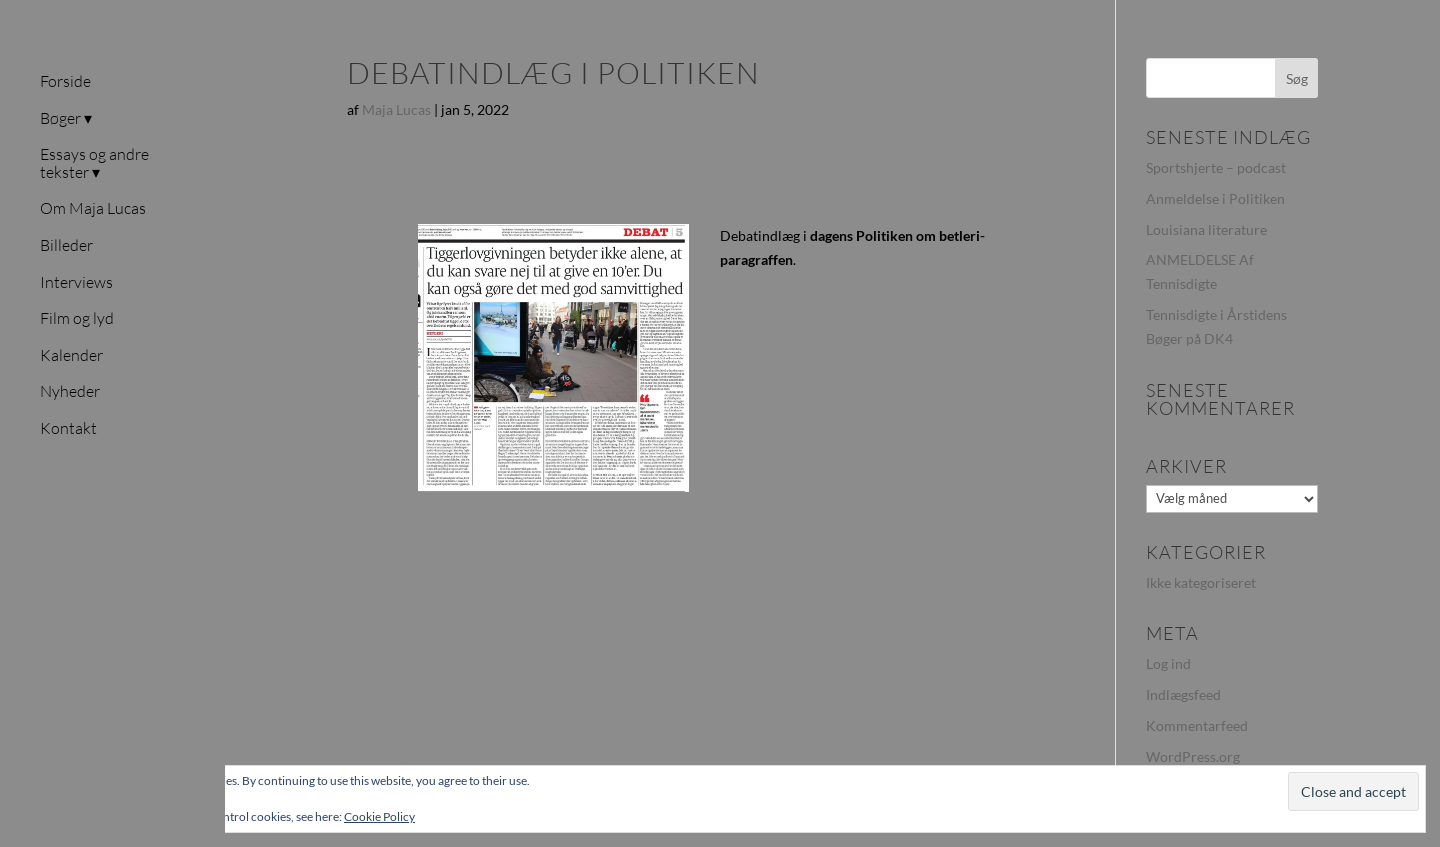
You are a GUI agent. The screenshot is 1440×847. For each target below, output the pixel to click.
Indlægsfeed (1183, 694)
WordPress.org (1193, 756)
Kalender (71, 356)
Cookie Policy (379, 816)
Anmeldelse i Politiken (1215, 198)
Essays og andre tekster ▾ (94, 164)
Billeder (66, 246)
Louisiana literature (1206, 229)
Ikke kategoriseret (1201, 582)
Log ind (1168, 663)
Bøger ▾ (66, 119)
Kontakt (68, 429)
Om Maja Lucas (93, 209)
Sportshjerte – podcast (1216, 167)
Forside (65, 82)
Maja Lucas (396, 109)
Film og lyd (77, 319)
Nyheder (70, 392)
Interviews (76, 283)
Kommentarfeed (1197, 725)
